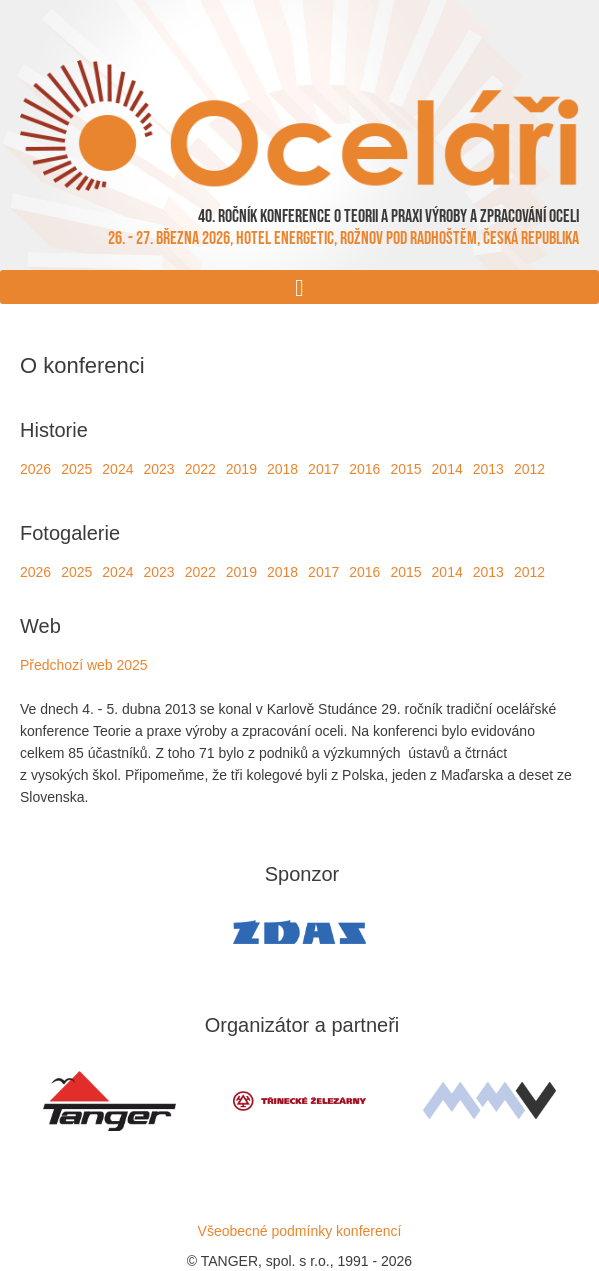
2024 (117, 469)
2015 (405, 469)
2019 (241, 469)
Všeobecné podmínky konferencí (300, 1231)
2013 (488, 469)
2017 (323, 469)
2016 (364, 469)
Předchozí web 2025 (84, 665)
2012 (529, 469)
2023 (158, 469)
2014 (447, 469)
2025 (76, 469)
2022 (200, 469)
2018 (282, 469)
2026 (35, 469)
